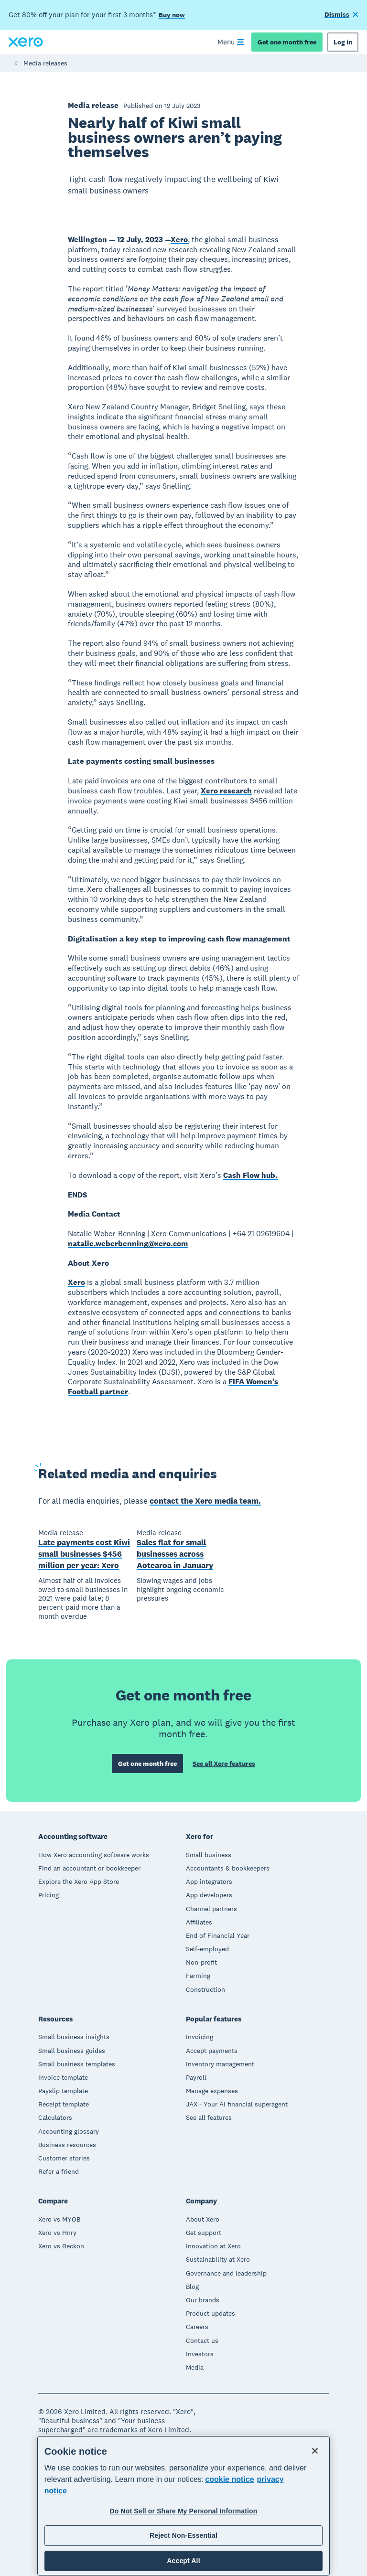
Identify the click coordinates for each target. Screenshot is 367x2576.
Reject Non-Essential (183, 2535)
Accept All (183, 2561)
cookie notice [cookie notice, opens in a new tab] (229, 2479)
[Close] (314, 2450)
